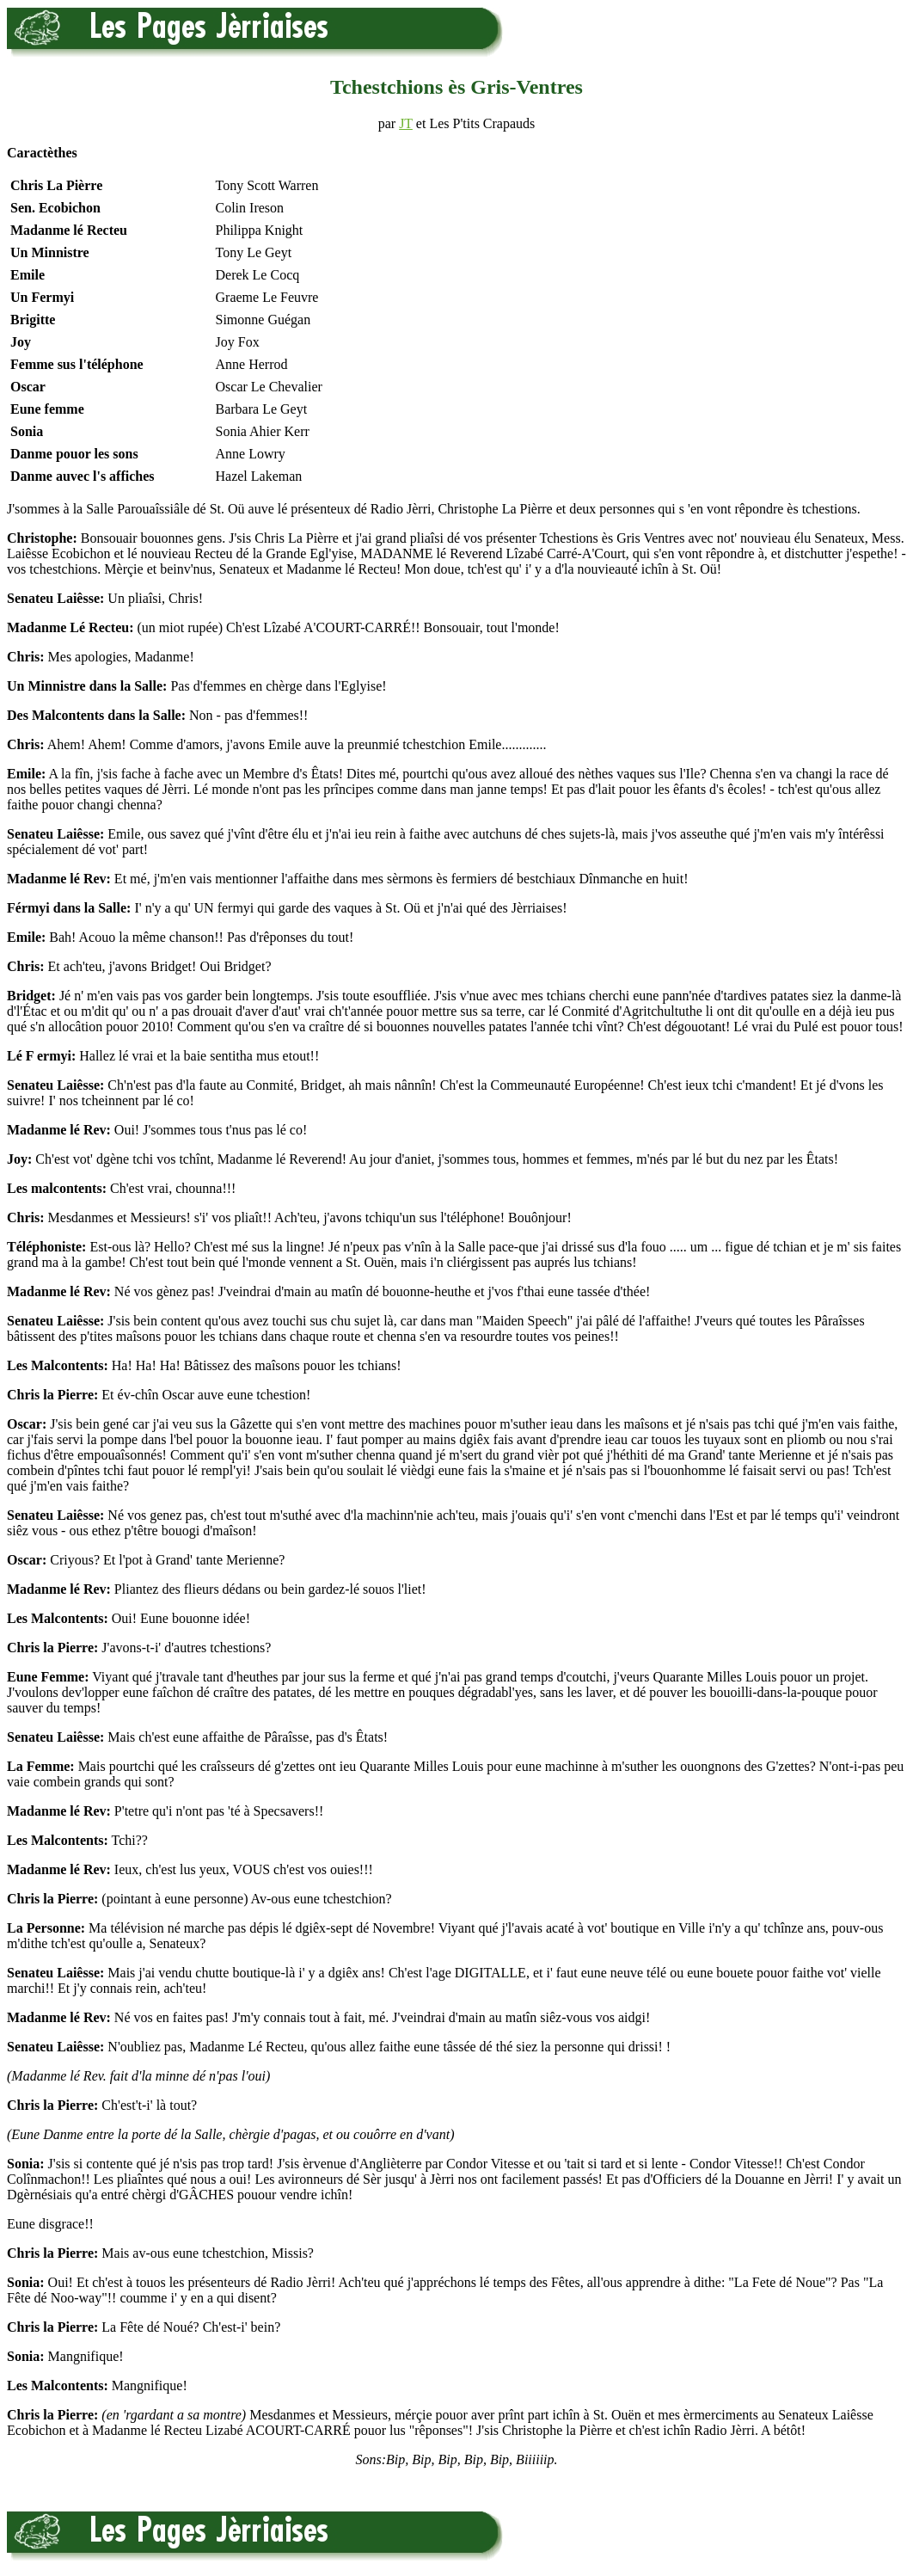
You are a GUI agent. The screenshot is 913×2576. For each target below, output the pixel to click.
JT (406, 123)
